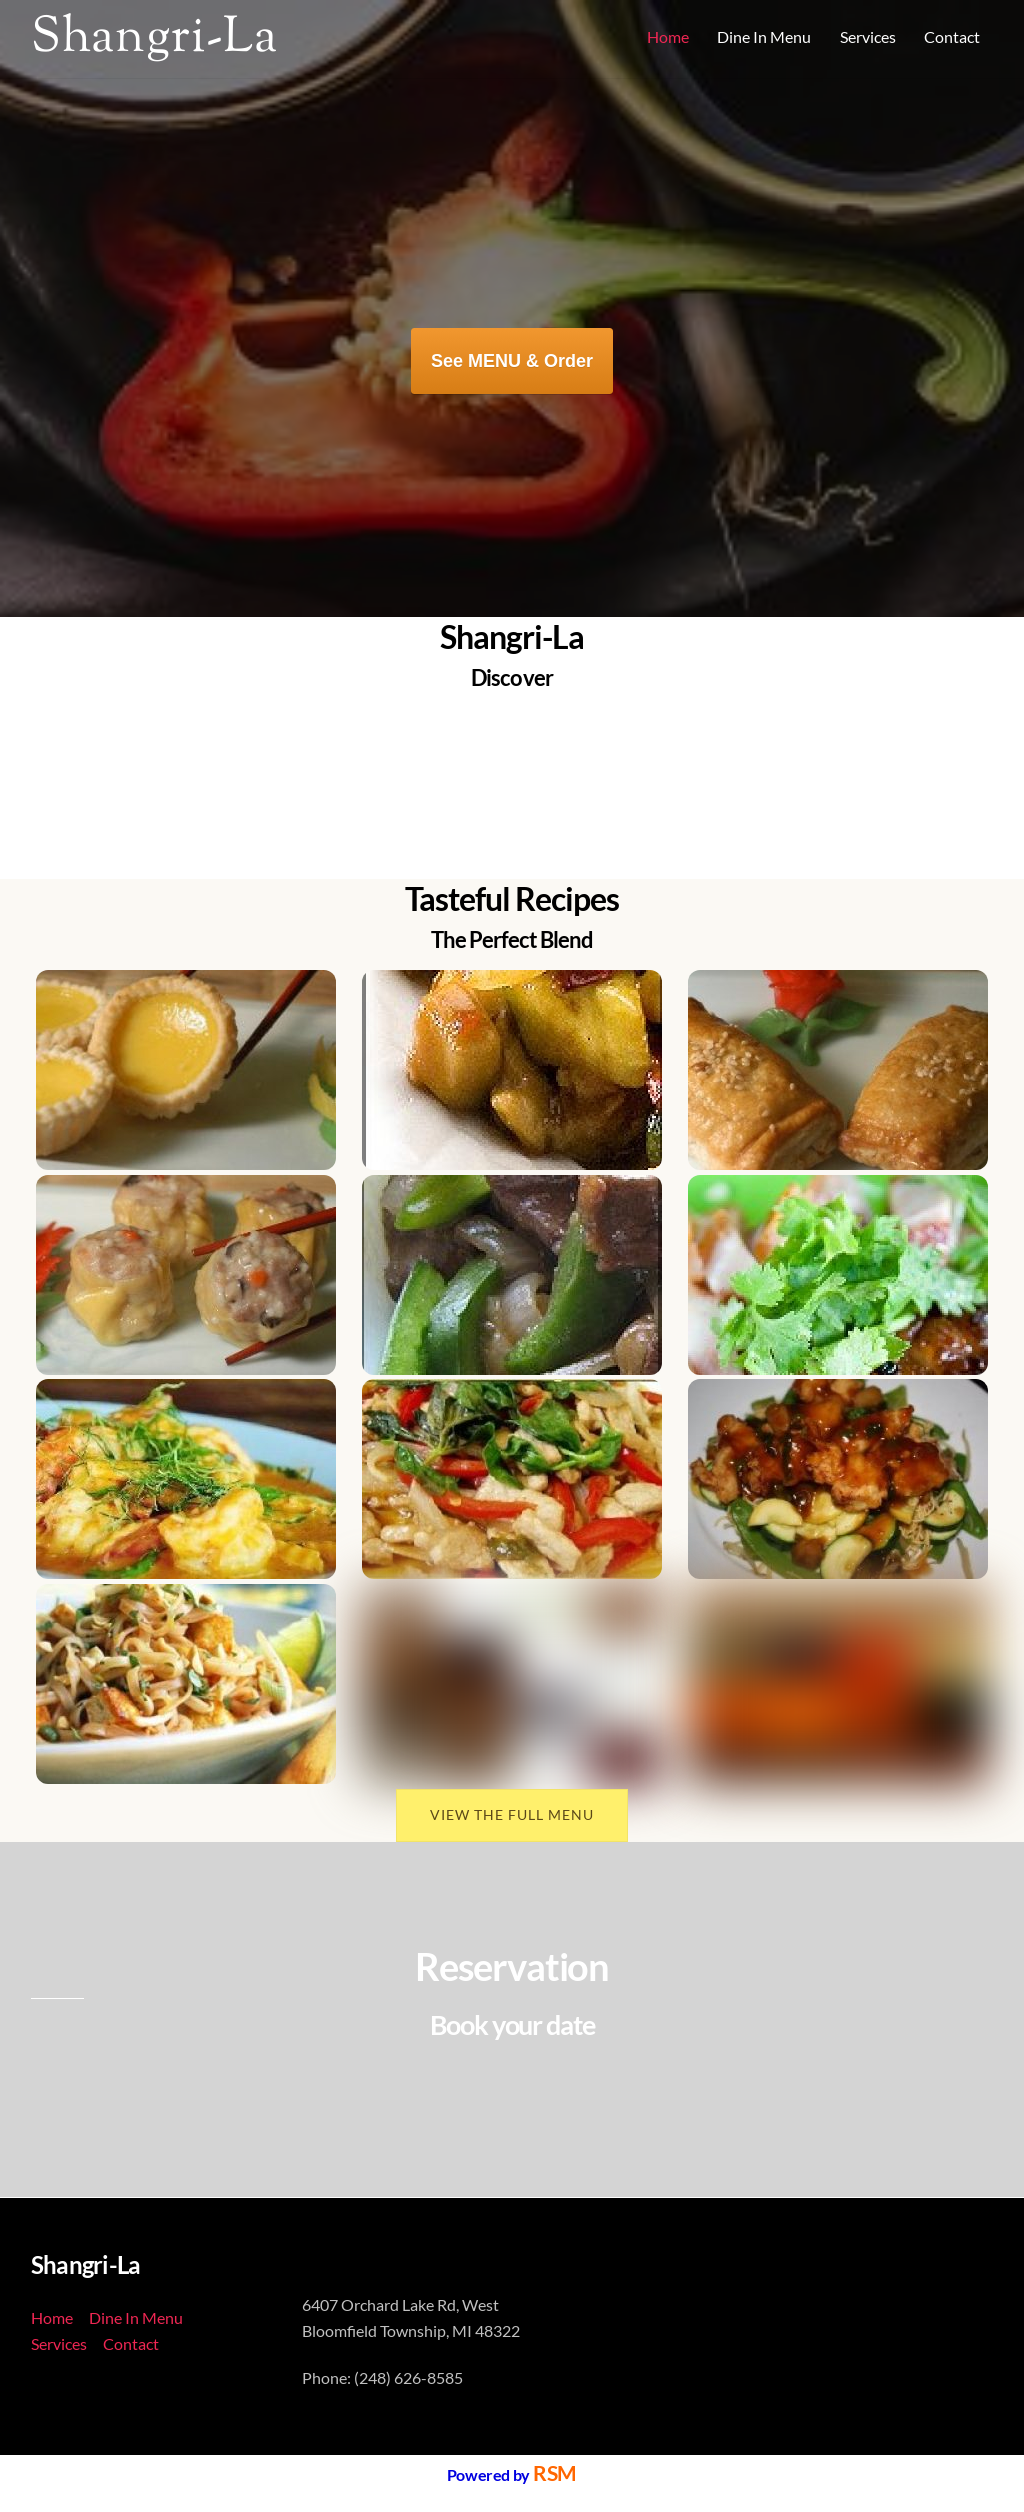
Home (668, 36)
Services (868, 36)
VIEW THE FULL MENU (512, 1814)
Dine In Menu (764, 36)
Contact (952, 36)
